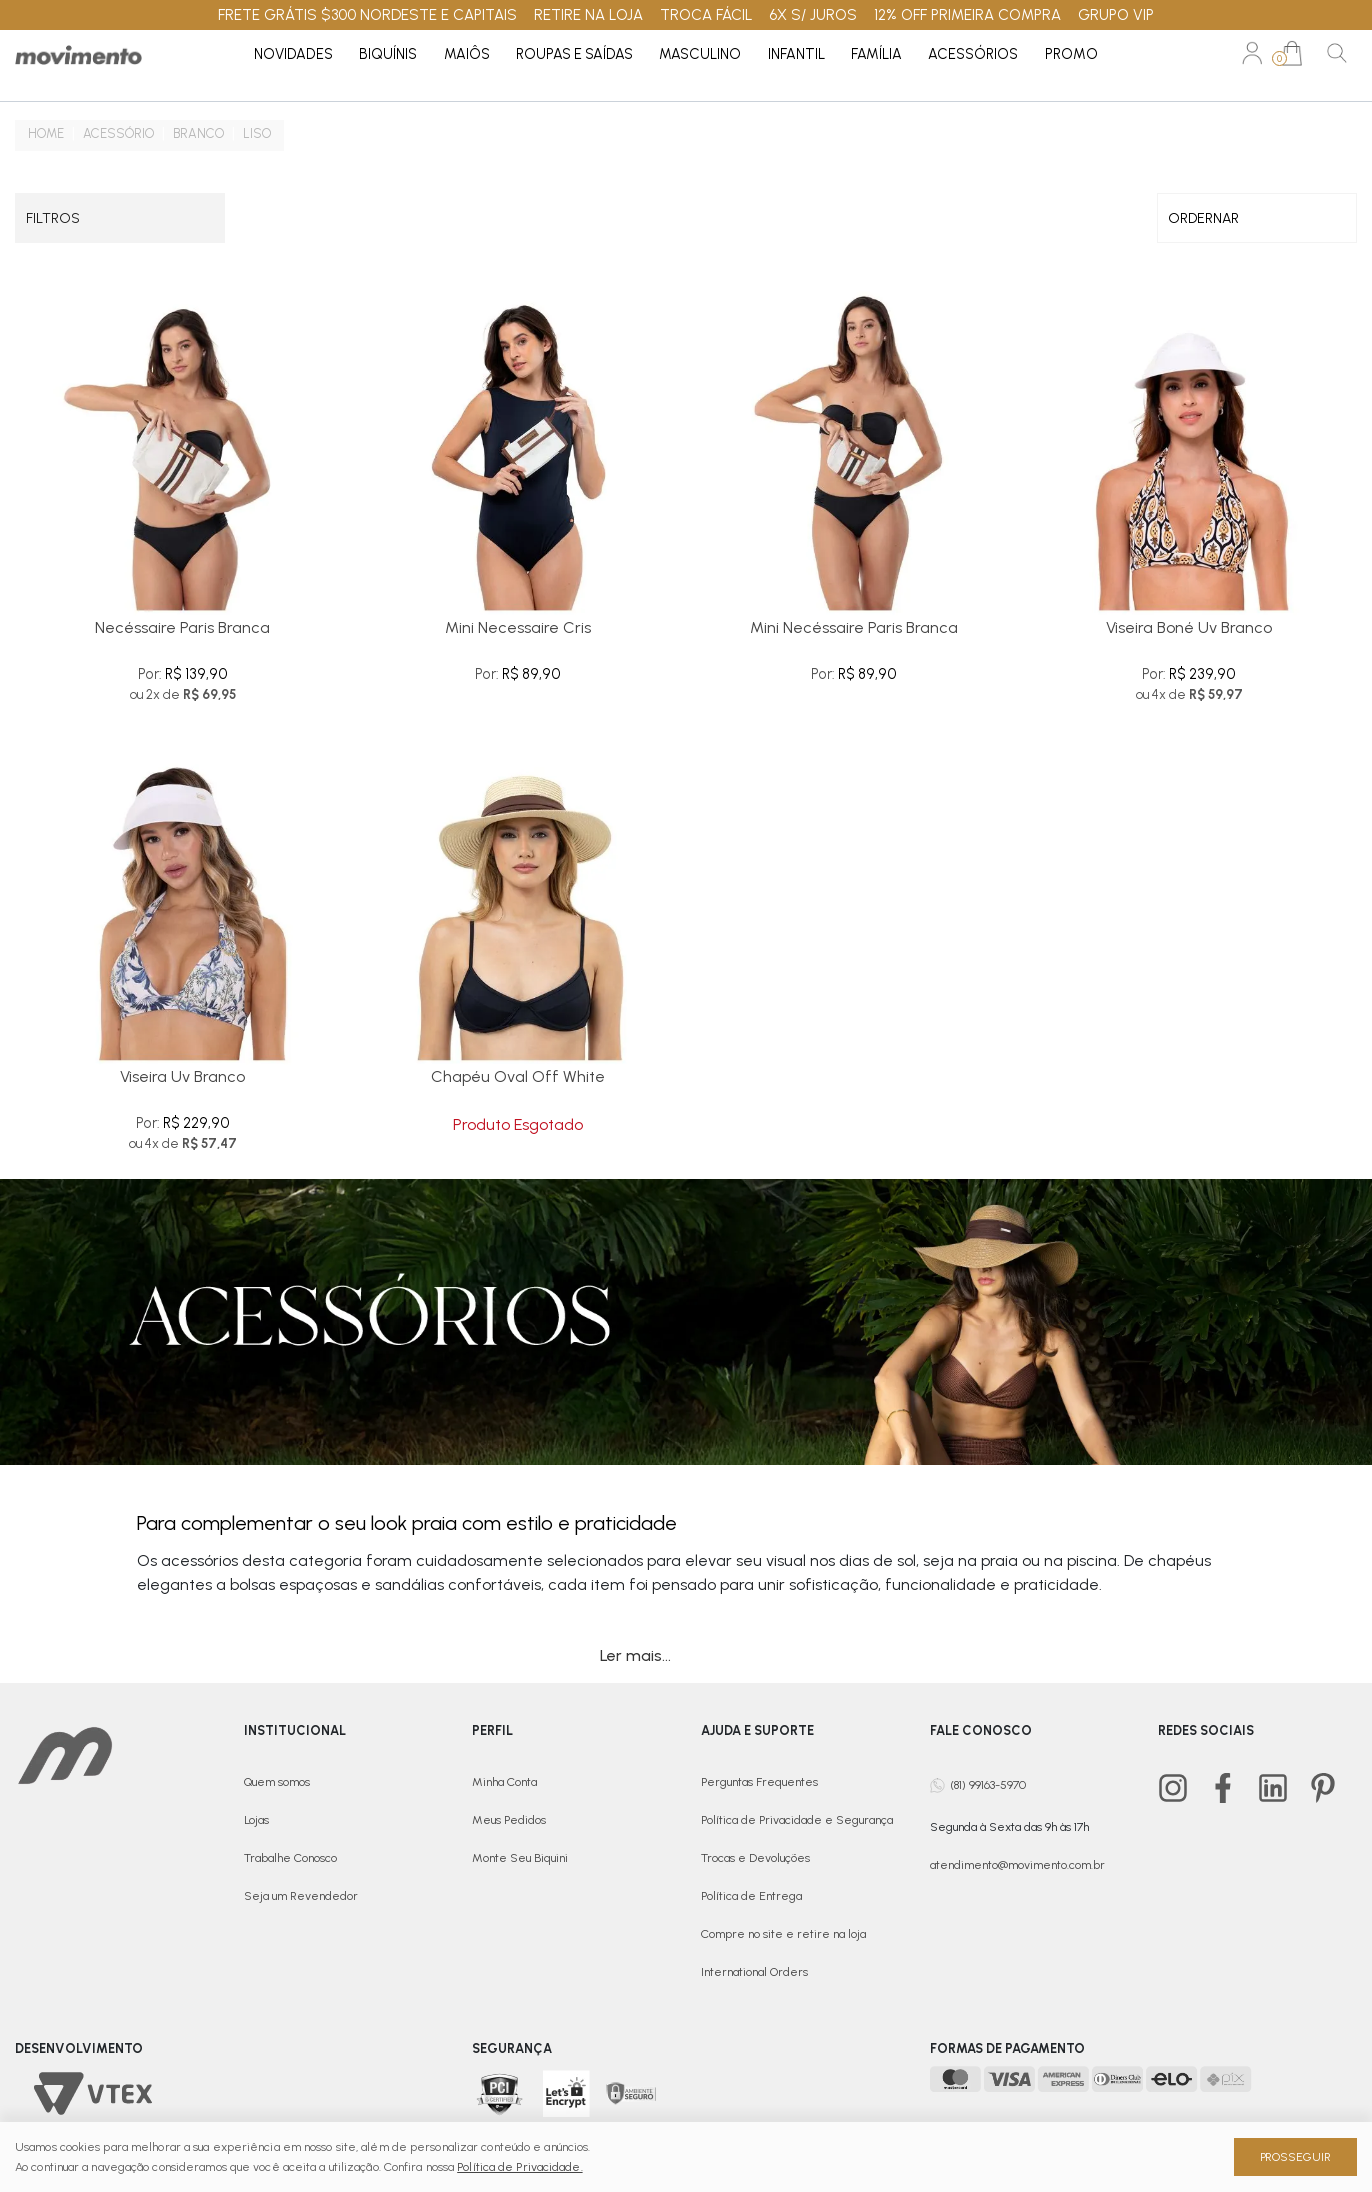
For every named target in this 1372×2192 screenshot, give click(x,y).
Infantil (796, 54)
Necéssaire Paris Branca (182, 627)
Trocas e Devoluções (755, 1858)
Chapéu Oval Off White (518, 1076)
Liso (257, 133)
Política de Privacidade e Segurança (797, 1820)
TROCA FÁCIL (706, 15)
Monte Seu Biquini (520, 1858)
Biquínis (388, 54)
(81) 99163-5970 (988, 1784)
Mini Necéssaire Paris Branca (854, 627)
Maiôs (467, 54)
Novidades (293, 54)
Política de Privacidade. (519, 2167)
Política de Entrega (751, 1896)
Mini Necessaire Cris (518, 627)
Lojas (256, 1820)
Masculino (700, 54)
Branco (198, 133)
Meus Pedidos (509, 1820)
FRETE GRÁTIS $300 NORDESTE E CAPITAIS (367, 15)
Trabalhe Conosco (290, 1858)
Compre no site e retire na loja (783, 1934)
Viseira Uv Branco (182, 1076)
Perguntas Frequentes (759, 1782)
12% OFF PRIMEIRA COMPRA (967, 15)
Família (876, 54)
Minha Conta (504, 1782)
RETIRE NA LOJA (588, 15)
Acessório (118, 133)
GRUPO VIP (1116, 15)
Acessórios (973, 54)
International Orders (754, 1972)
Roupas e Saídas (574, 54)
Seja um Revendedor (301, 1896)
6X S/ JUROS (813, 15)
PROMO (1071, 54)
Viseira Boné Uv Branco (1189, 627)
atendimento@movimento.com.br (1017, 1865)
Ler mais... (635, 1655)
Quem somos (277, 1782)
